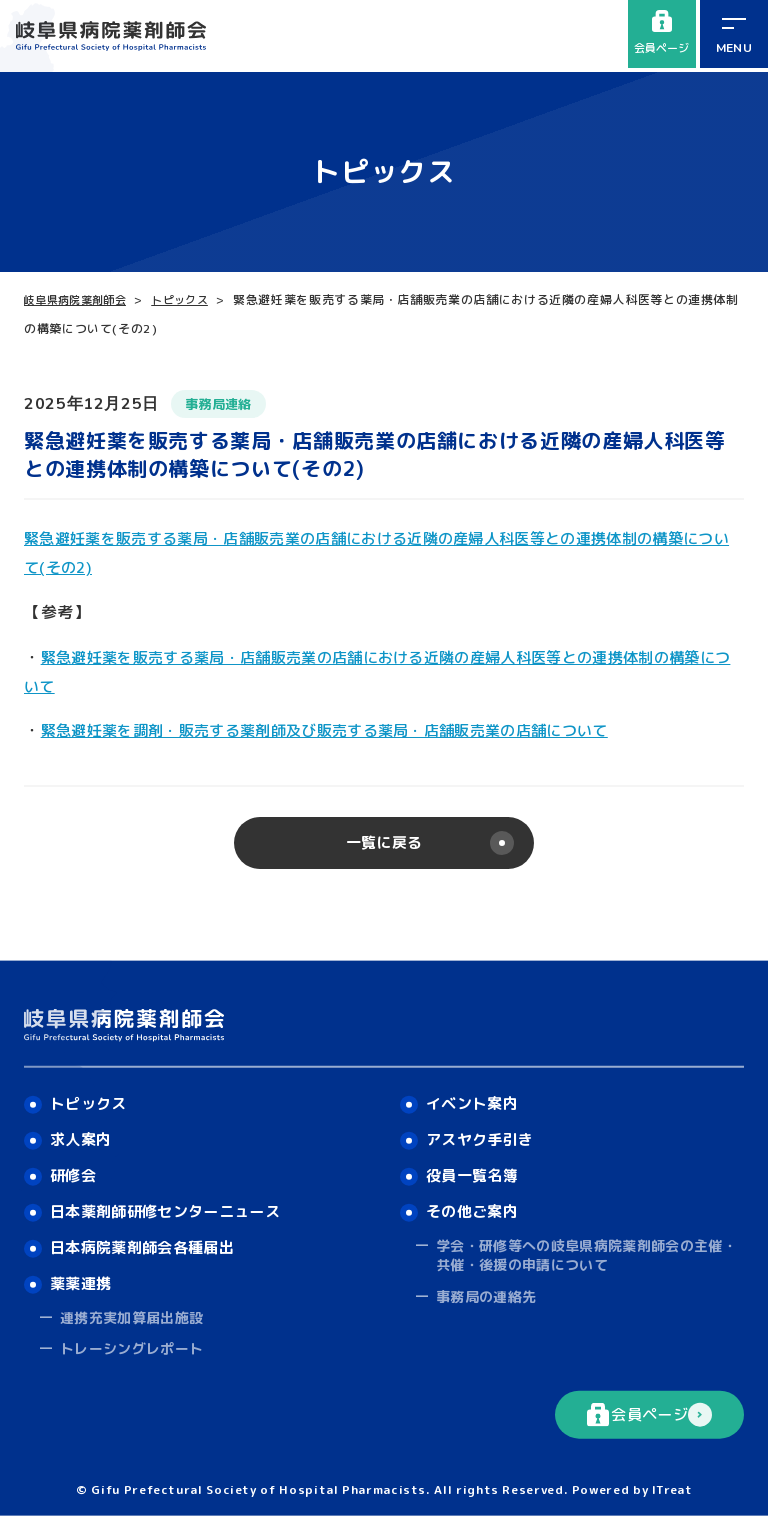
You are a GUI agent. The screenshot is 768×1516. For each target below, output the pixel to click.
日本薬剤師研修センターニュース (175, 1206)
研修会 (75, 1169)
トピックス (194, 299)
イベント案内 (476, 1094)
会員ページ (660, 34)
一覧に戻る (383, 845)
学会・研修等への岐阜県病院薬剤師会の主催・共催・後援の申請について (589, 1251)
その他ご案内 (476, 1206)
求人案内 (83, 1131)
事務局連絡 (223, 403)
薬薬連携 (83, 1282)
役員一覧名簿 (476, 1169)
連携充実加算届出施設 (133, 1316)
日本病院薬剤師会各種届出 (150, 1244)
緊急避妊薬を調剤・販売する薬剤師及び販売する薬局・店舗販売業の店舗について (349, 730)
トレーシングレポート (133, 1348)
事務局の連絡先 (487, 1292)
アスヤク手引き (484, 1131)
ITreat (672, 1488)
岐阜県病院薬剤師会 (81, 299)
